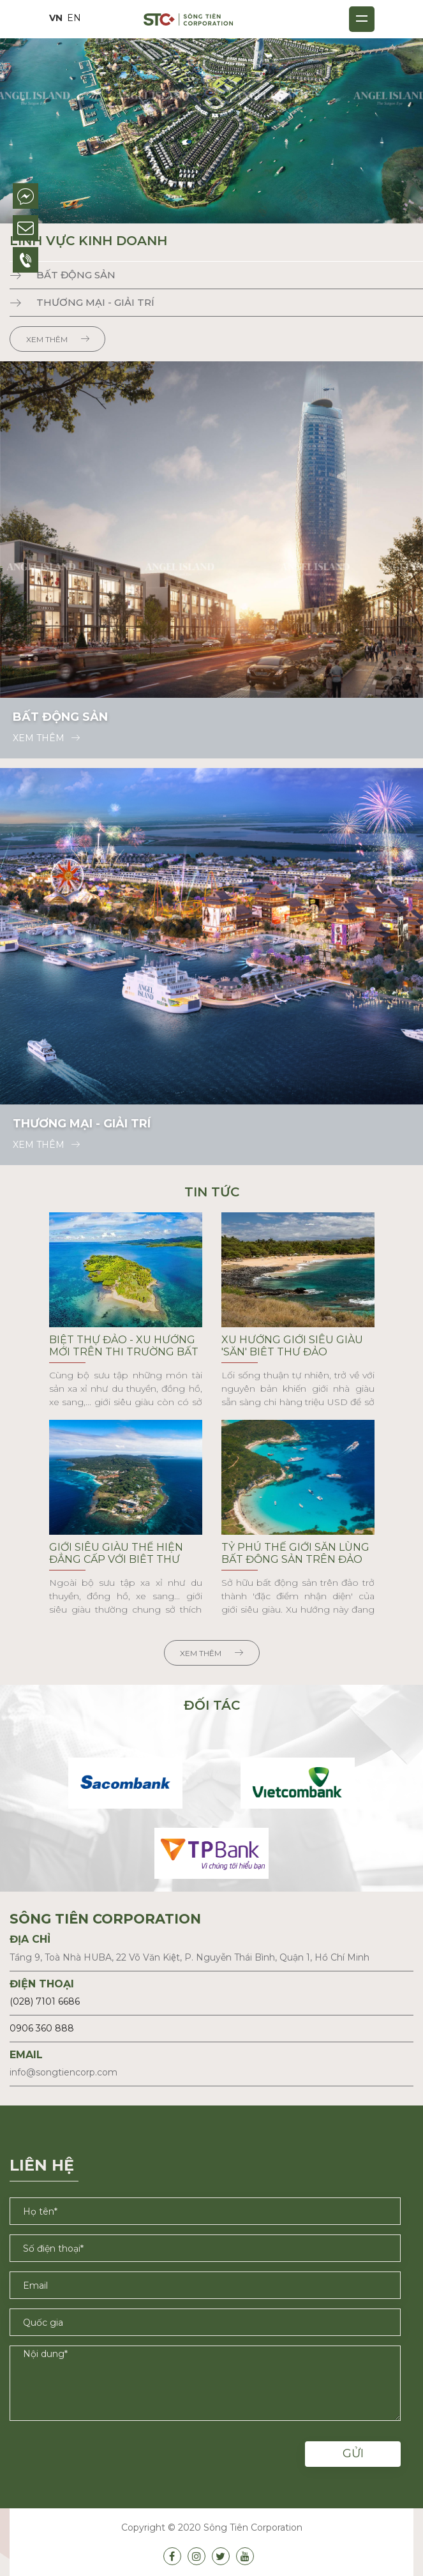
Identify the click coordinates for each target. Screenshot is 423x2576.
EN (74, 18)
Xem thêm (57, 339)
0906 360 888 (42, 2028)
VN (56, 18)
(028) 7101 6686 (45, 2001)
